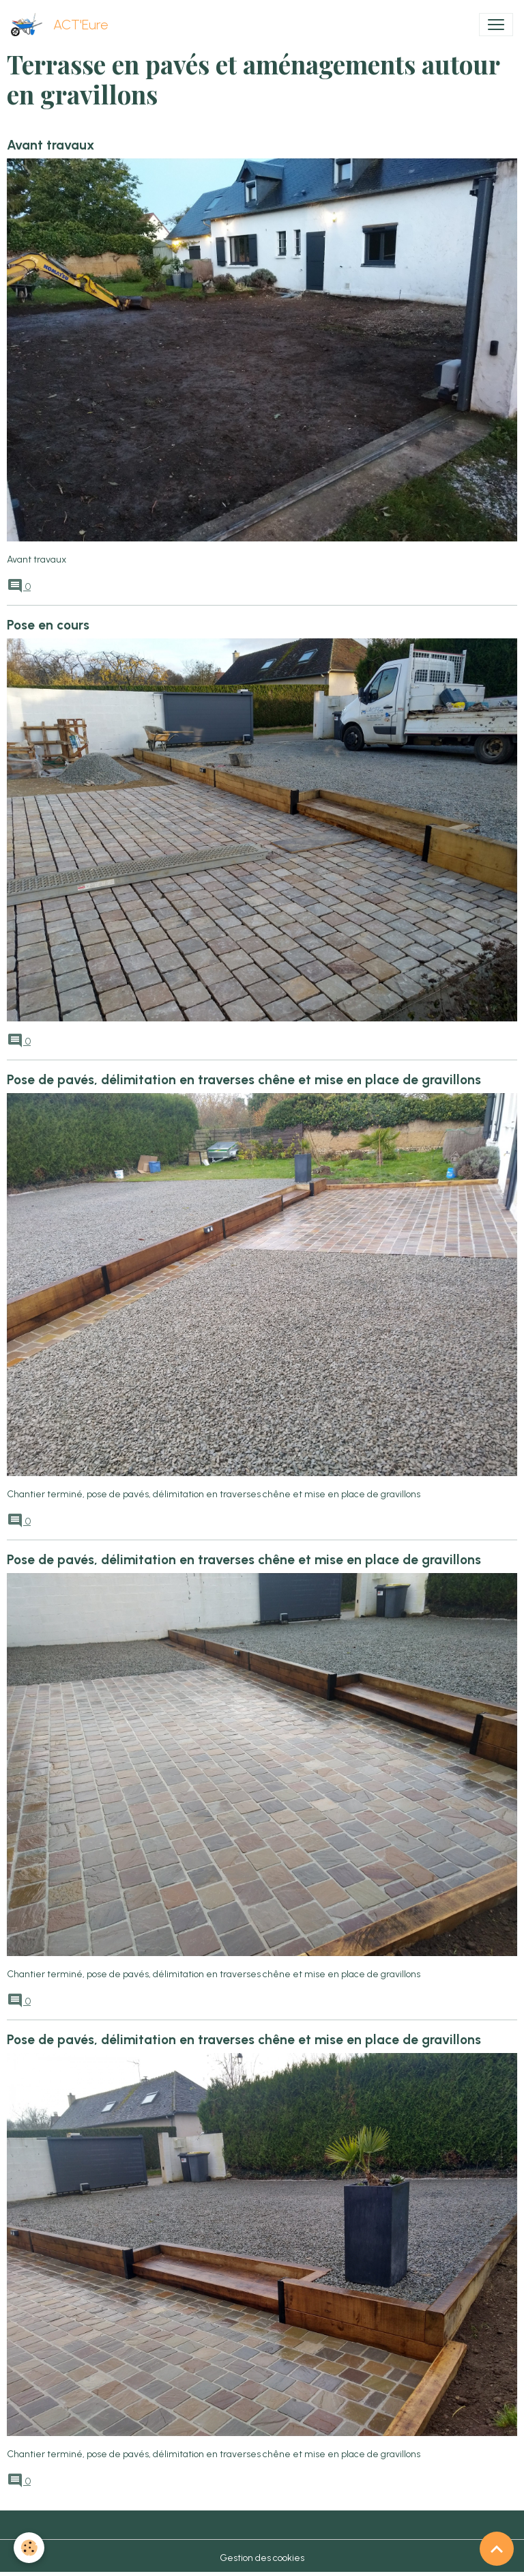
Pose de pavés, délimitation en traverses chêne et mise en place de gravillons (244, 1080)
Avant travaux (50, 145)
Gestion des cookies (262, 2558)
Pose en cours (48, 625)
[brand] (62, 24)
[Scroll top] (497, 2549)
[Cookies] (29, 2547)
